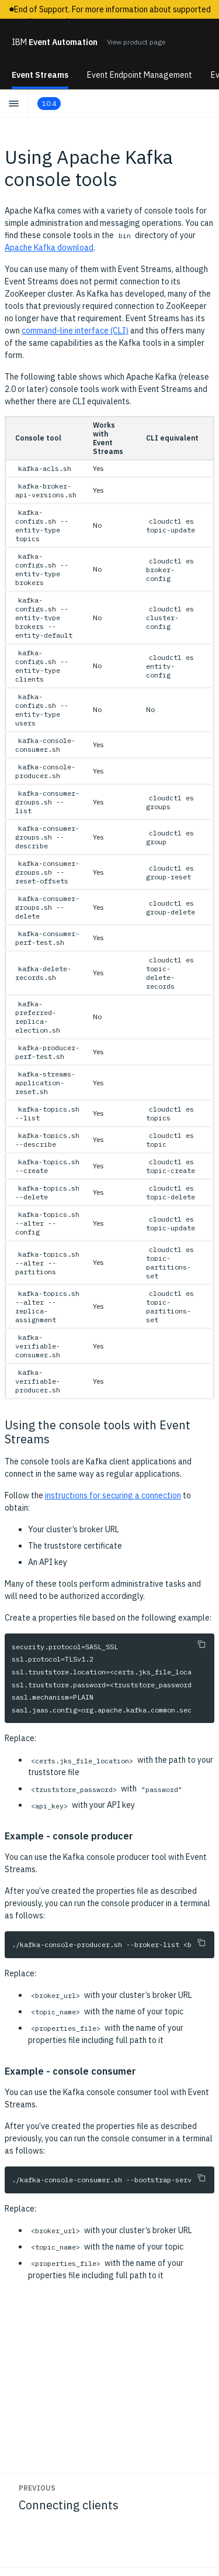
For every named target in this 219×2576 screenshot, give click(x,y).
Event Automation (55, 42)
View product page (136, 41)
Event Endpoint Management (139, 75)
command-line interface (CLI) (75, 330)
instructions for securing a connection (113, 1495)
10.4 (49, 103)
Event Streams (40, 75)
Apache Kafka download (49, 247)
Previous (37, 2488)
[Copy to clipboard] (201, 1644)
